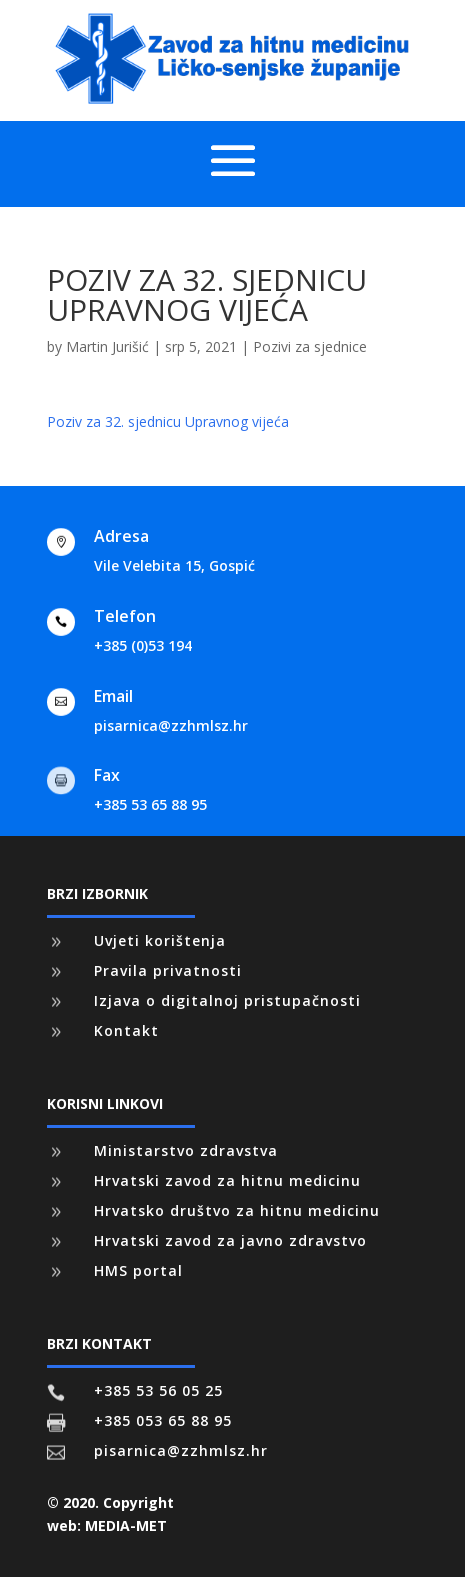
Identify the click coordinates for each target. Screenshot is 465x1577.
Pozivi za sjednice (310, 346)
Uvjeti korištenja (160, 940)
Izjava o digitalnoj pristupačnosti (227, 1000)
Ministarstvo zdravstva (186, 1150)
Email (113, 696)
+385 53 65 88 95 (150, 804)
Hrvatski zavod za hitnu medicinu (227, 1180)
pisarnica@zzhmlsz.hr (171, 725)
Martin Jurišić (107, 346)
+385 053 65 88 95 (163, 1420)
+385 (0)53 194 (143, 645)
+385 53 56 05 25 (158, 1390)
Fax (107, 775)
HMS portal (138, 1270)
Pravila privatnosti (168, 970)
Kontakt (126, 1030)
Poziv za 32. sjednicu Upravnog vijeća (168, 421)
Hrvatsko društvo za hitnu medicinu (237, 1210)
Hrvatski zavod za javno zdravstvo (230, 1240)
